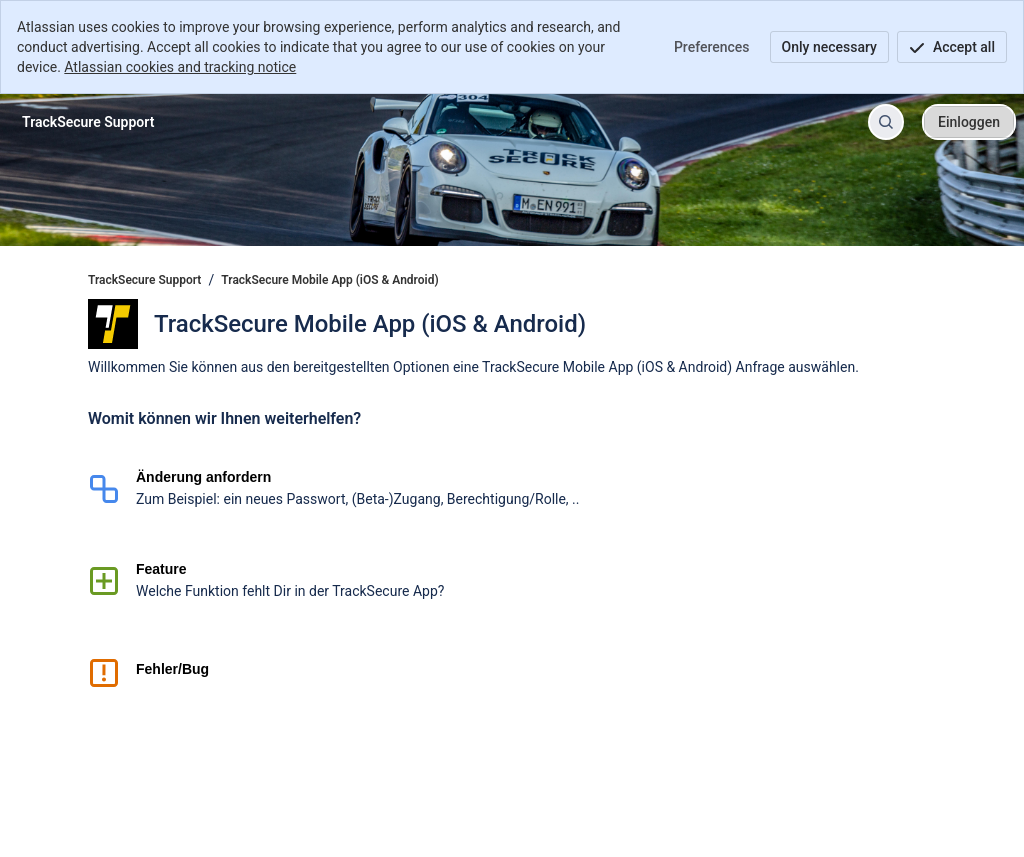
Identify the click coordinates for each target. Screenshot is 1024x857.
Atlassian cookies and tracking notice (180, 67)
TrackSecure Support (144, 280)
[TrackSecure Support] (88, 122)
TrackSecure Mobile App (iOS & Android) (329, 280)
